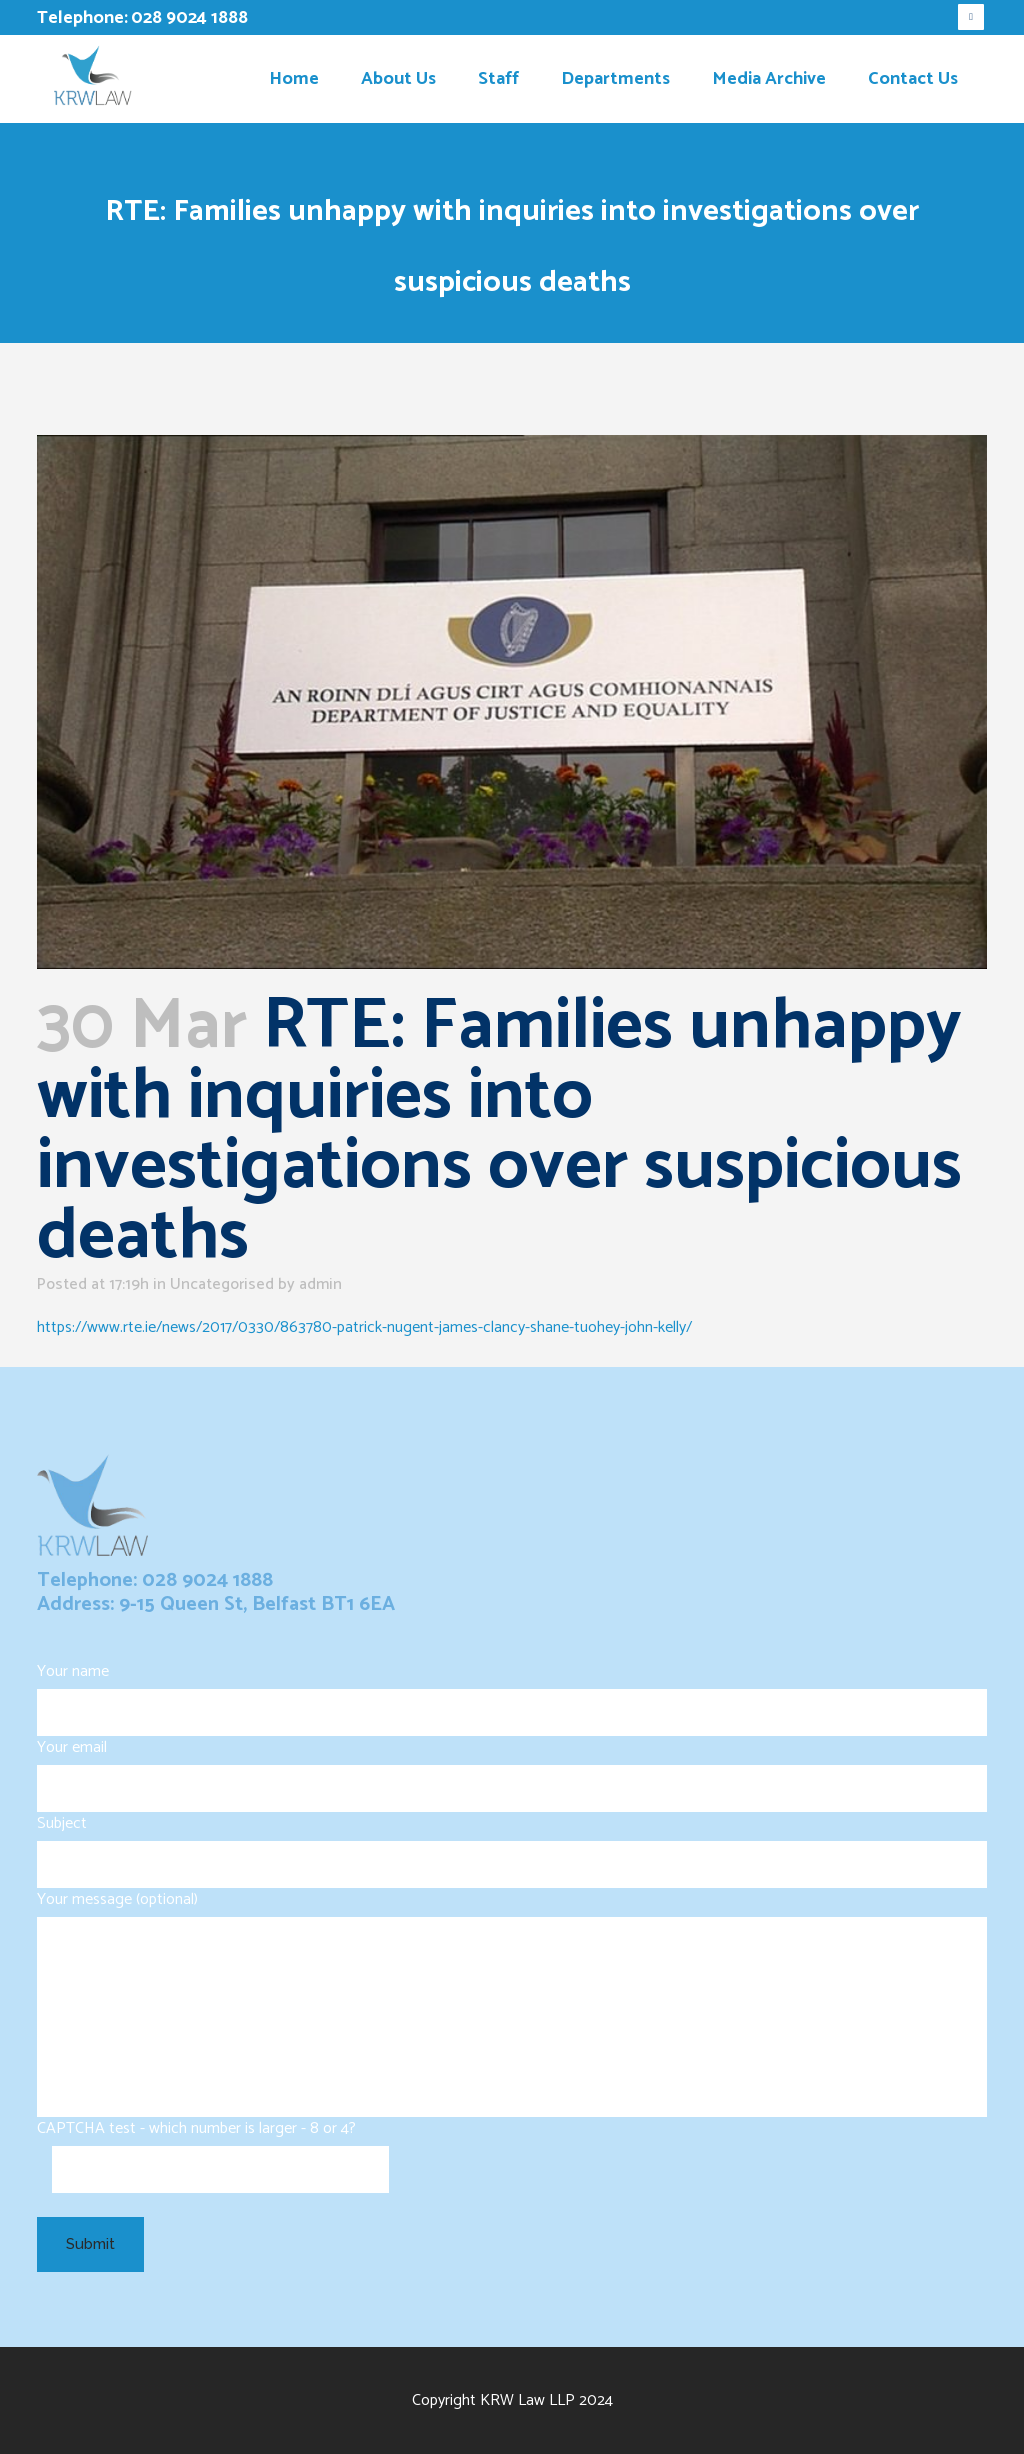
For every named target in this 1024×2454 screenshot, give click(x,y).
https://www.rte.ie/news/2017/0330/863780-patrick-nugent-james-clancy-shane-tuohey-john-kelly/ (364, 1327)
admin (320, 1284)
